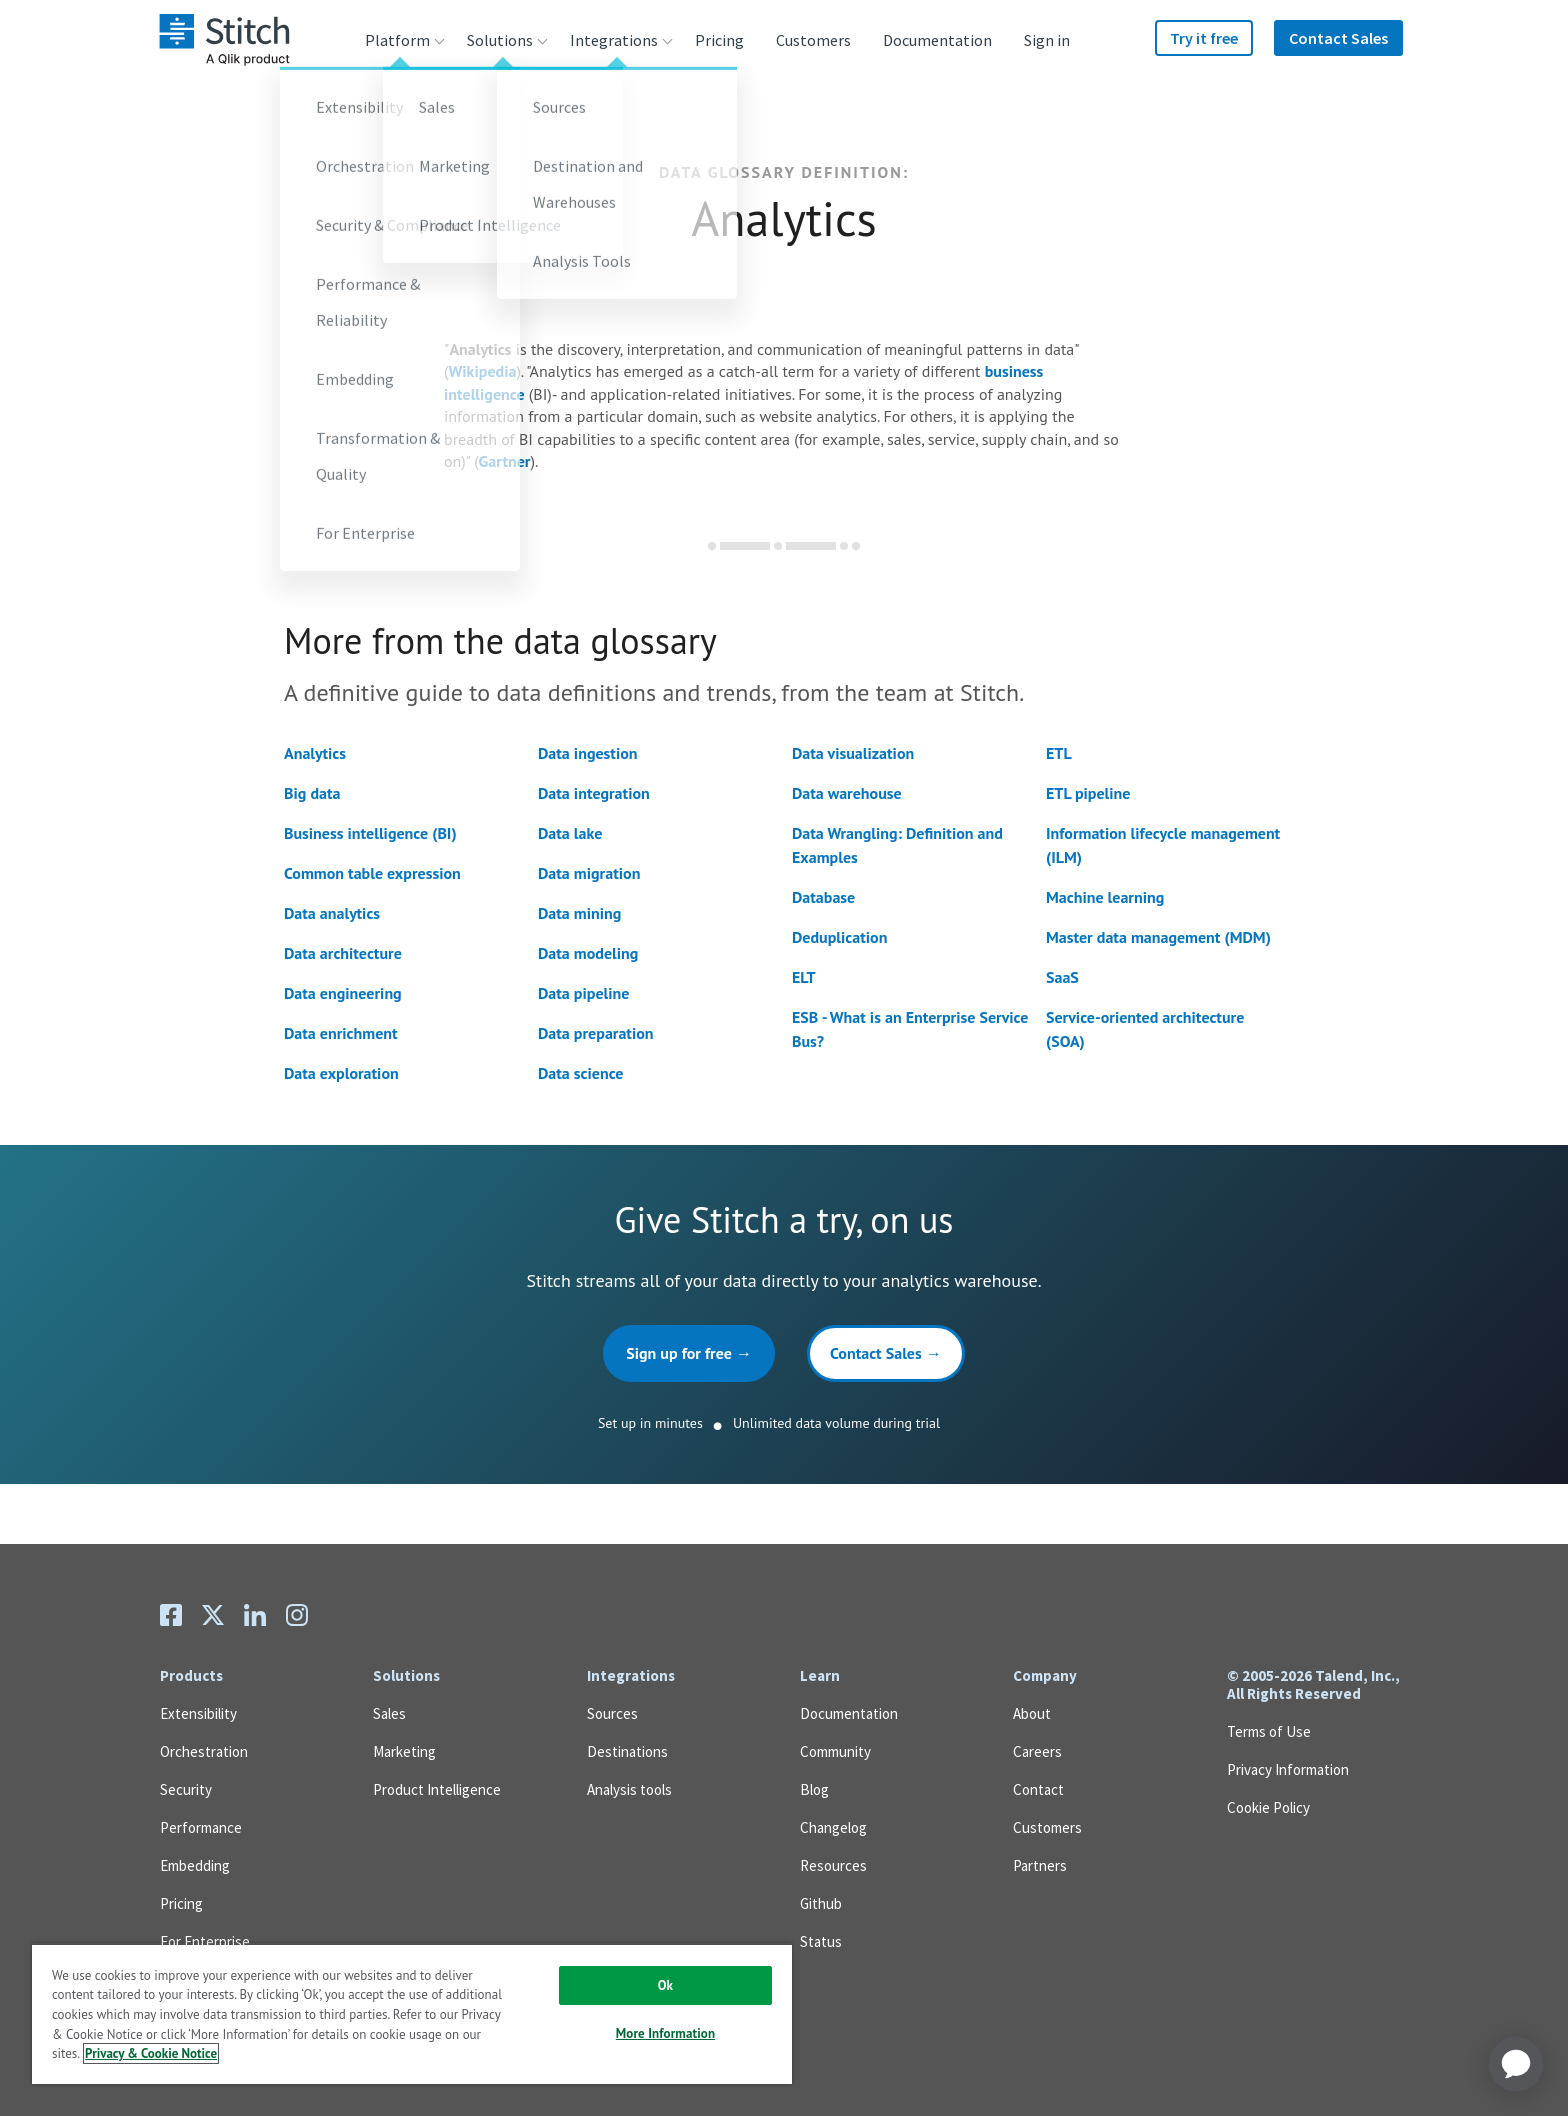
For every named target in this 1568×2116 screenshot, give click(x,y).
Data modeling (588, 953)
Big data (312, 793)
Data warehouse (847, 793)
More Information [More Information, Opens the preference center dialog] (665, 2033)
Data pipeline (583, 993)
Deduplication (839, 937)
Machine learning (1105, 897)
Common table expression (372, 873)
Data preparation (596, 1033)
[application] (1516, 2064)
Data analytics (332, 913)
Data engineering (343, 993)
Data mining (579, 913)
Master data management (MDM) (1158, 937)
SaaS (1062, 977)
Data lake (570, 833)
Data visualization (853, 753)
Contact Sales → (886, 1353)
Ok (665, 1985)
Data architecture (343, 953)
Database (823, 897)
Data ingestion (588, 753)
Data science (580, 1073)
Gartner (505, 461)
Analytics (315, 753)
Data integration (594, 793)
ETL (1059, 753)
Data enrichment (341, 1033)
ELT (804, 977)
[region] (412, 2013)
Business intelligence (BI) (370, 833)
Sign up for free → (689, 1353)
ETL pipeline (1088, 793)
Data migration (589, 873)
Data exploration (341, 1073)
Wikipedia (482, 371)
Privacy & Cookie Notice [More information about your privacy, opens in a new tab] (151, 2053)
